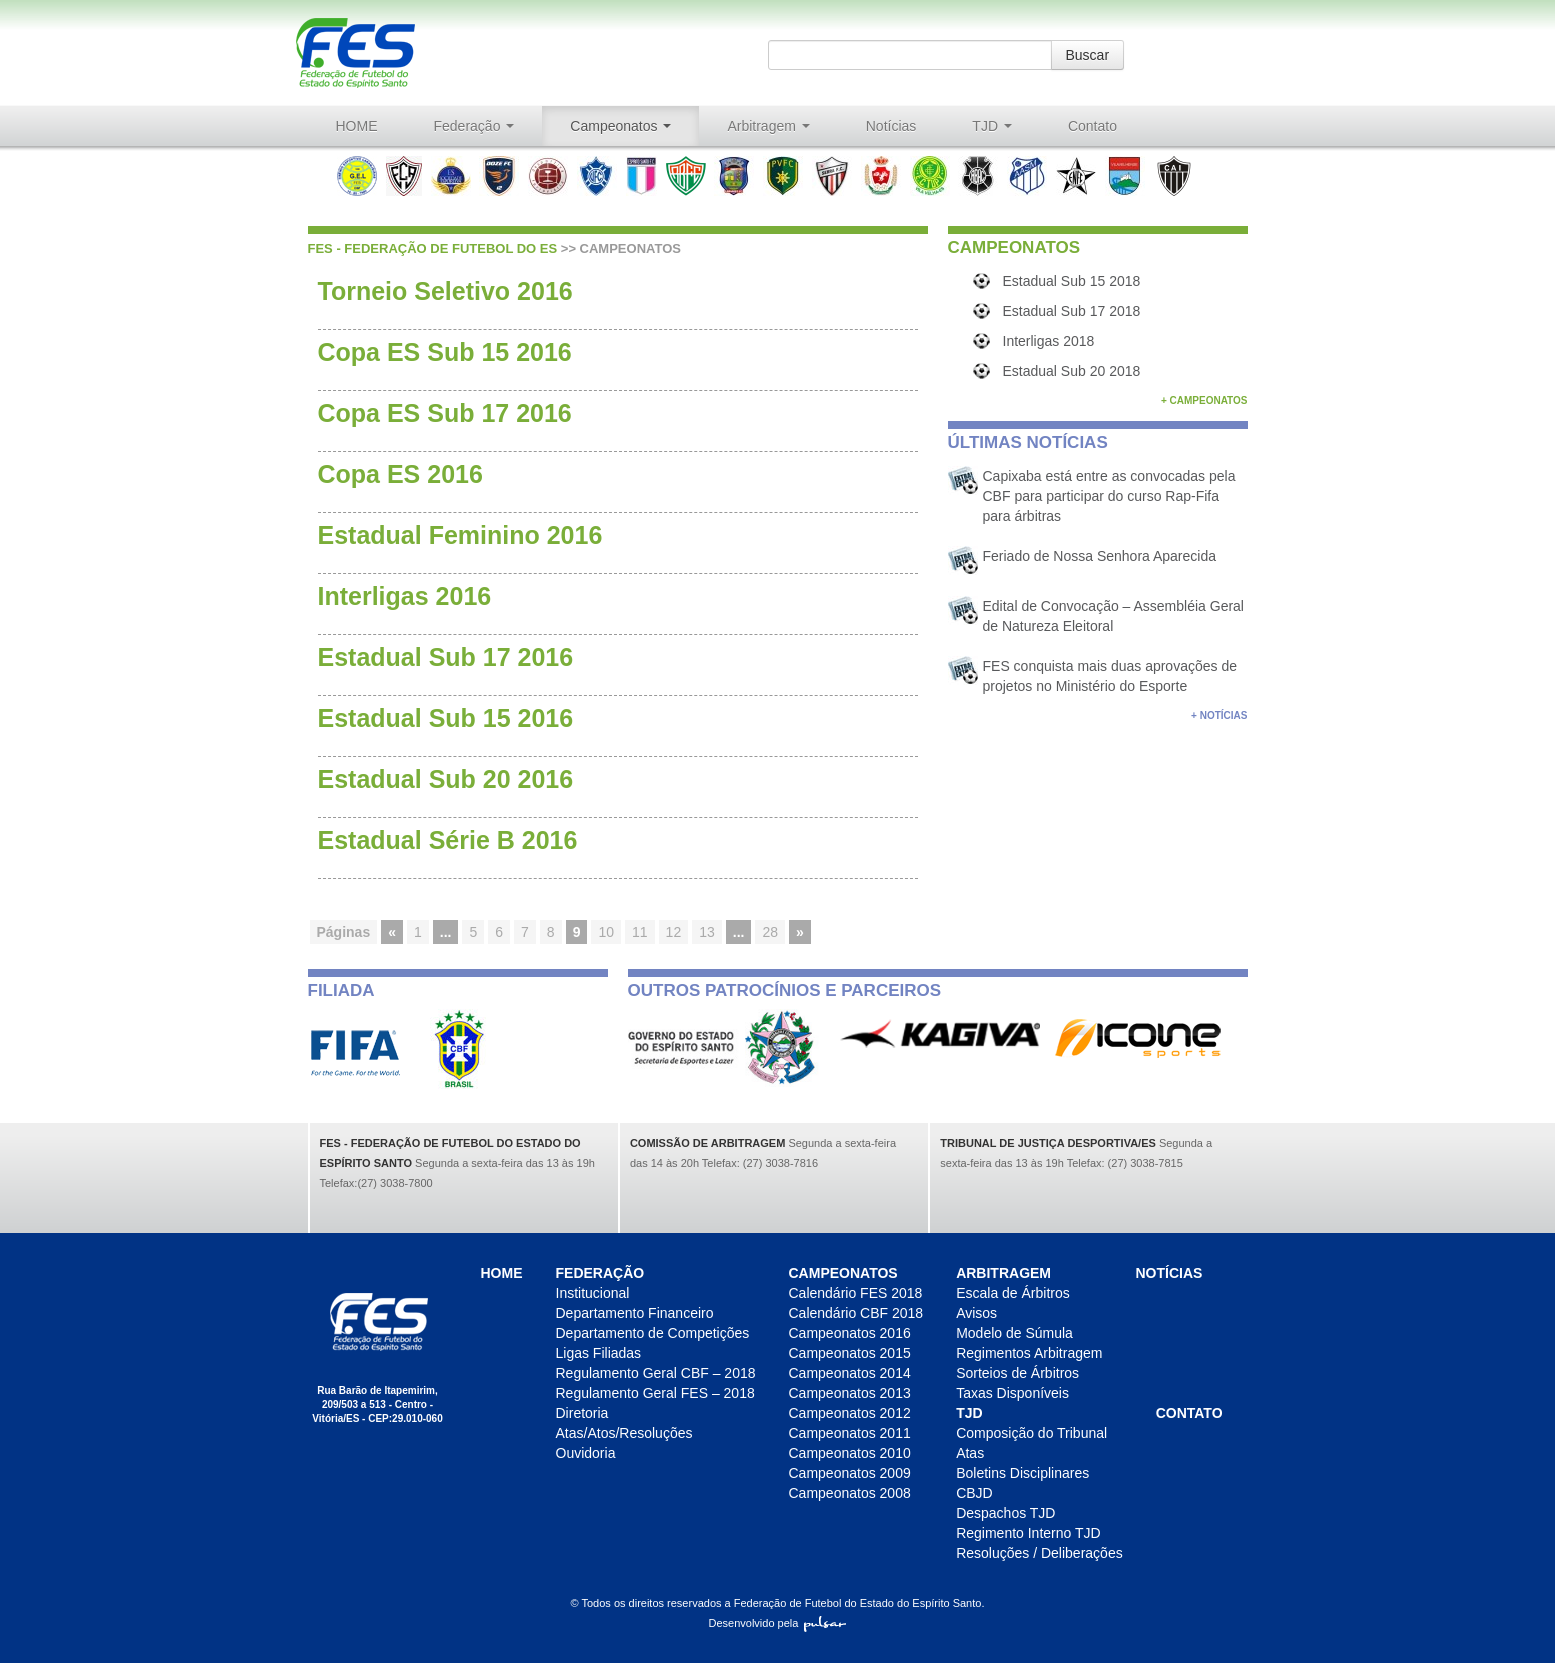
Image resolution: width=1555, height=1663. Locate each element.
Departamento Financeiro (635, 1313)
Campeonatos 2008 (850, 1493)
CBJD (974, 1493)
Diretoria (582, 1413)
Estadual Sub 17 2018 (1072, 311)
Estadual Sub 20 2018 (1072, 371)
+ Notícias (1219, 715)
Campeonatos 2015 (850, 1353)
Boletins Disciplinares (1022, 1473)
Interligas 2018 (1049, 341)
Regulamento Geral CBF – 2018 (656, 1373)
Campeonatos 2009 (850, 1473)
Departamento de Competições (653, 1333)
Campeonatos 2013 (850, 1393)
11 (640, 932)
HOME (357, 126)
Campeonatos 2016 (850, 1333)
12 (674, 932)
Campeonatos (620, 126)
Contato (1092, 126)
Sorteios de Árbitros (1017, 1373)
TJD (992, 126)
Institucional (593, 1293)
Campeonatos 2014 (850, 1373)
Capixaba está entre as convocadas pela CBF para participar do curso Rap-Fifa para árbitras (1109, 496)
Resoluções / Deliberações (1039, 1553)
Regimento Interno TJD (1028, 1533)
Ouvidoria (586, 1453)
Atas (970, 1453)
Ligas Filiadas (599, 1353)
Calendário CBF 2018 (856, 1313)
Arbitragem (768, 126)
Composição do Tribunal (1031, 1433)
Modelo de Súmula (1014, 1333)
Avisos (976, 1313)
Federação (474, 126)
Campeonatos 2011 (850, 1433)
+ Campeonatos (1204, 400)
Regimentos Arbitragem (1029, 1353)
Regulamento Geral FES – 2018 (655, 1393)
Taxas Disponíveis (1012, 1393)
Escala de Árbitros (1013, 1293)
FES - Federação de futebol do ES (433, 248)
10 (606, 932)
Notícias (891, 126)
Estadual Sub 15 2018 (1072, 281)
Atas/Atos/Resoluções (624, 1433)
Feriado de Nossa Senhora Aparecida (1099, 556)
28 (770, 932)
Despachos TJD (1005, 1513)
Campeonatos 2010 (850, 1453)
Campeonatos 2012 (850, 1413)
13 (707, 932)
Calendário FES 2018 (856, 1293)
